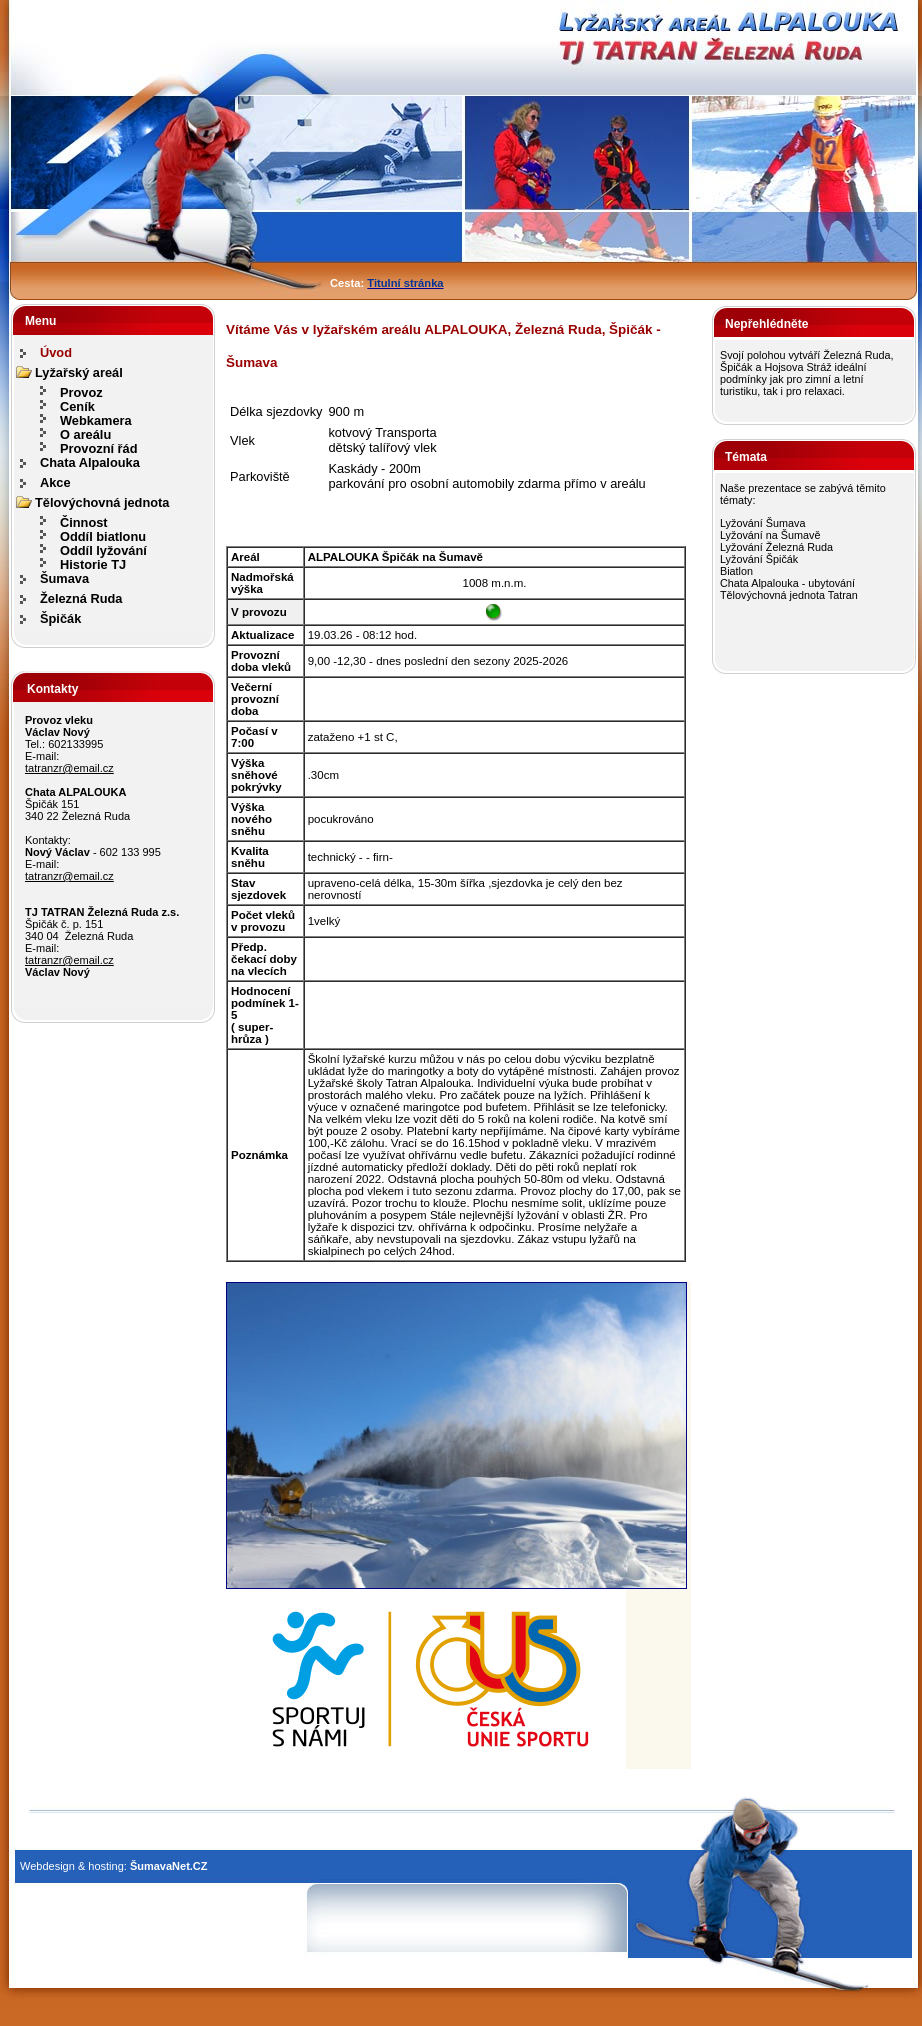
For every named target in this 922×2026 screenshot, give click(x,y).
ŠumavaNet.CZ (169, 1866)
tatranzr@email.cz (69, 768)
